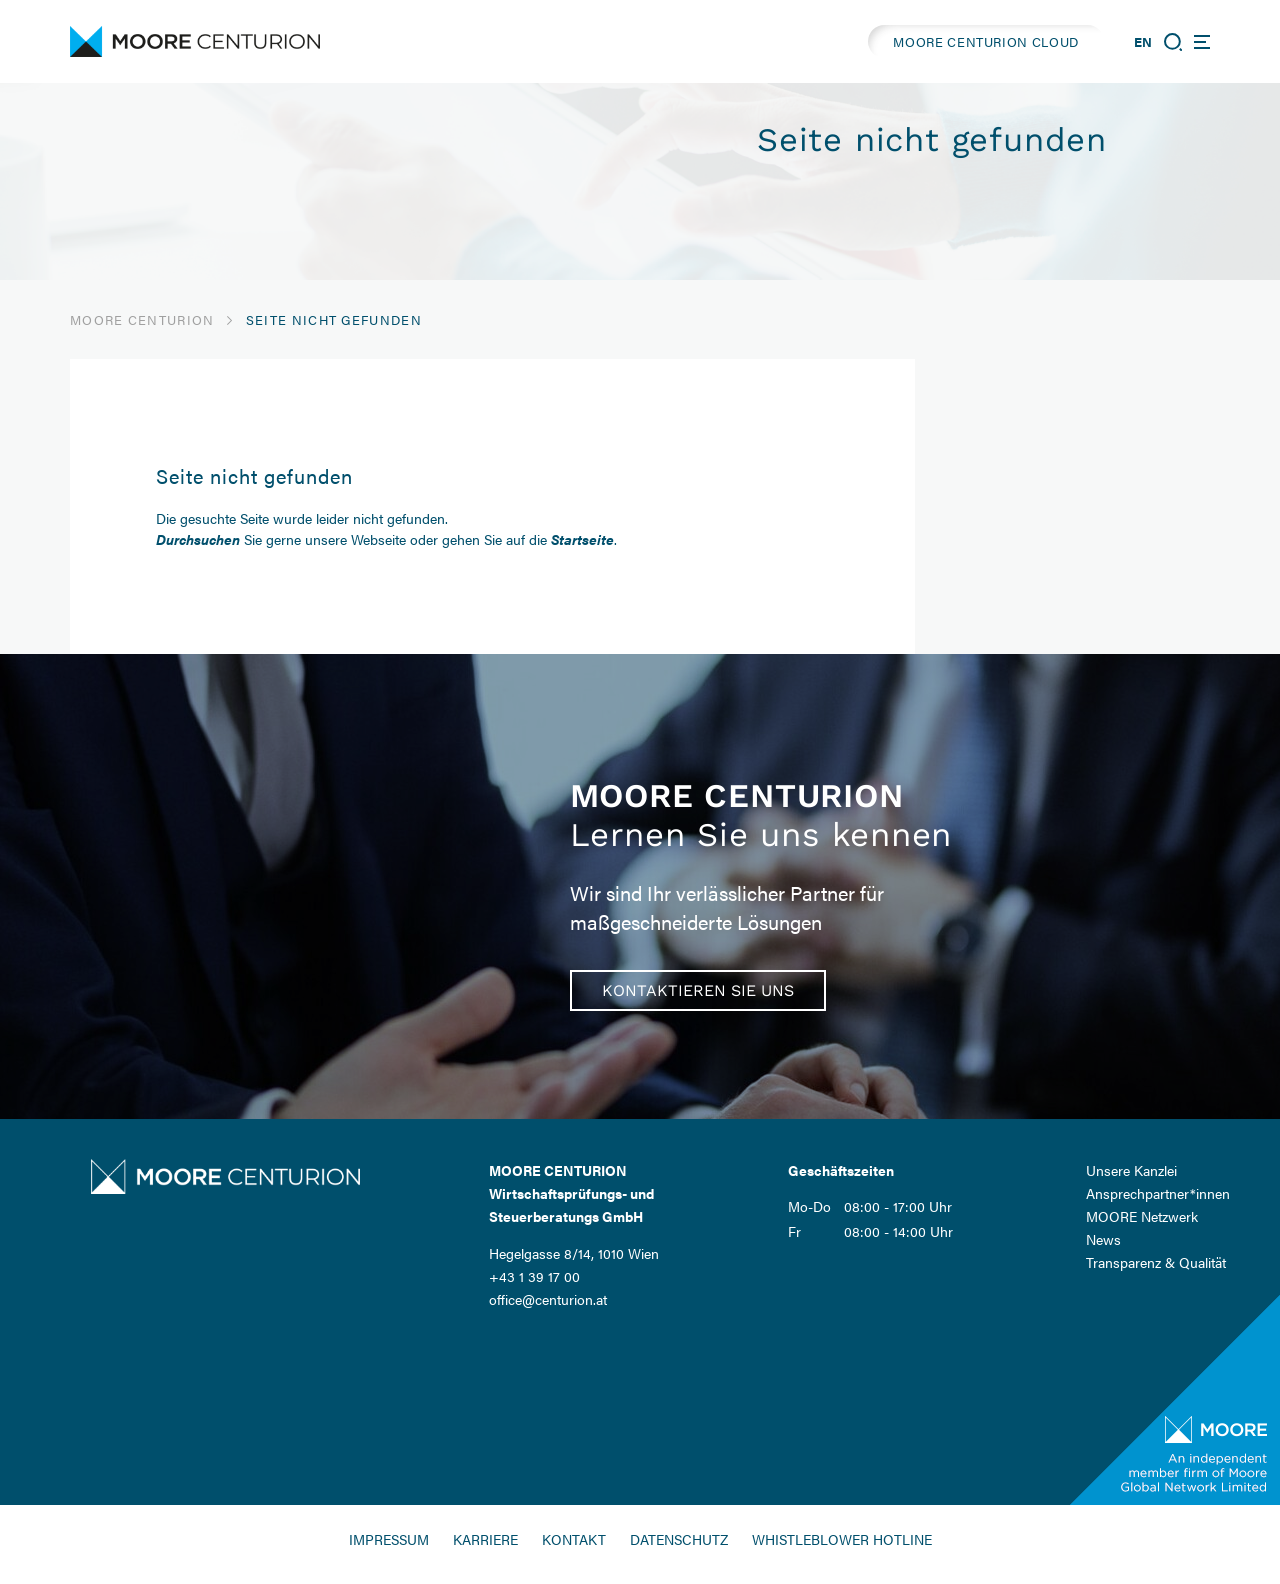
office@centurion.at (548, 1299)
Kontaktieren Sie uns (698, 990)
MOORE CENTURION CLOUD (986, 41)
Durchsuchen (198, 539)
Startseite (582, 539)
